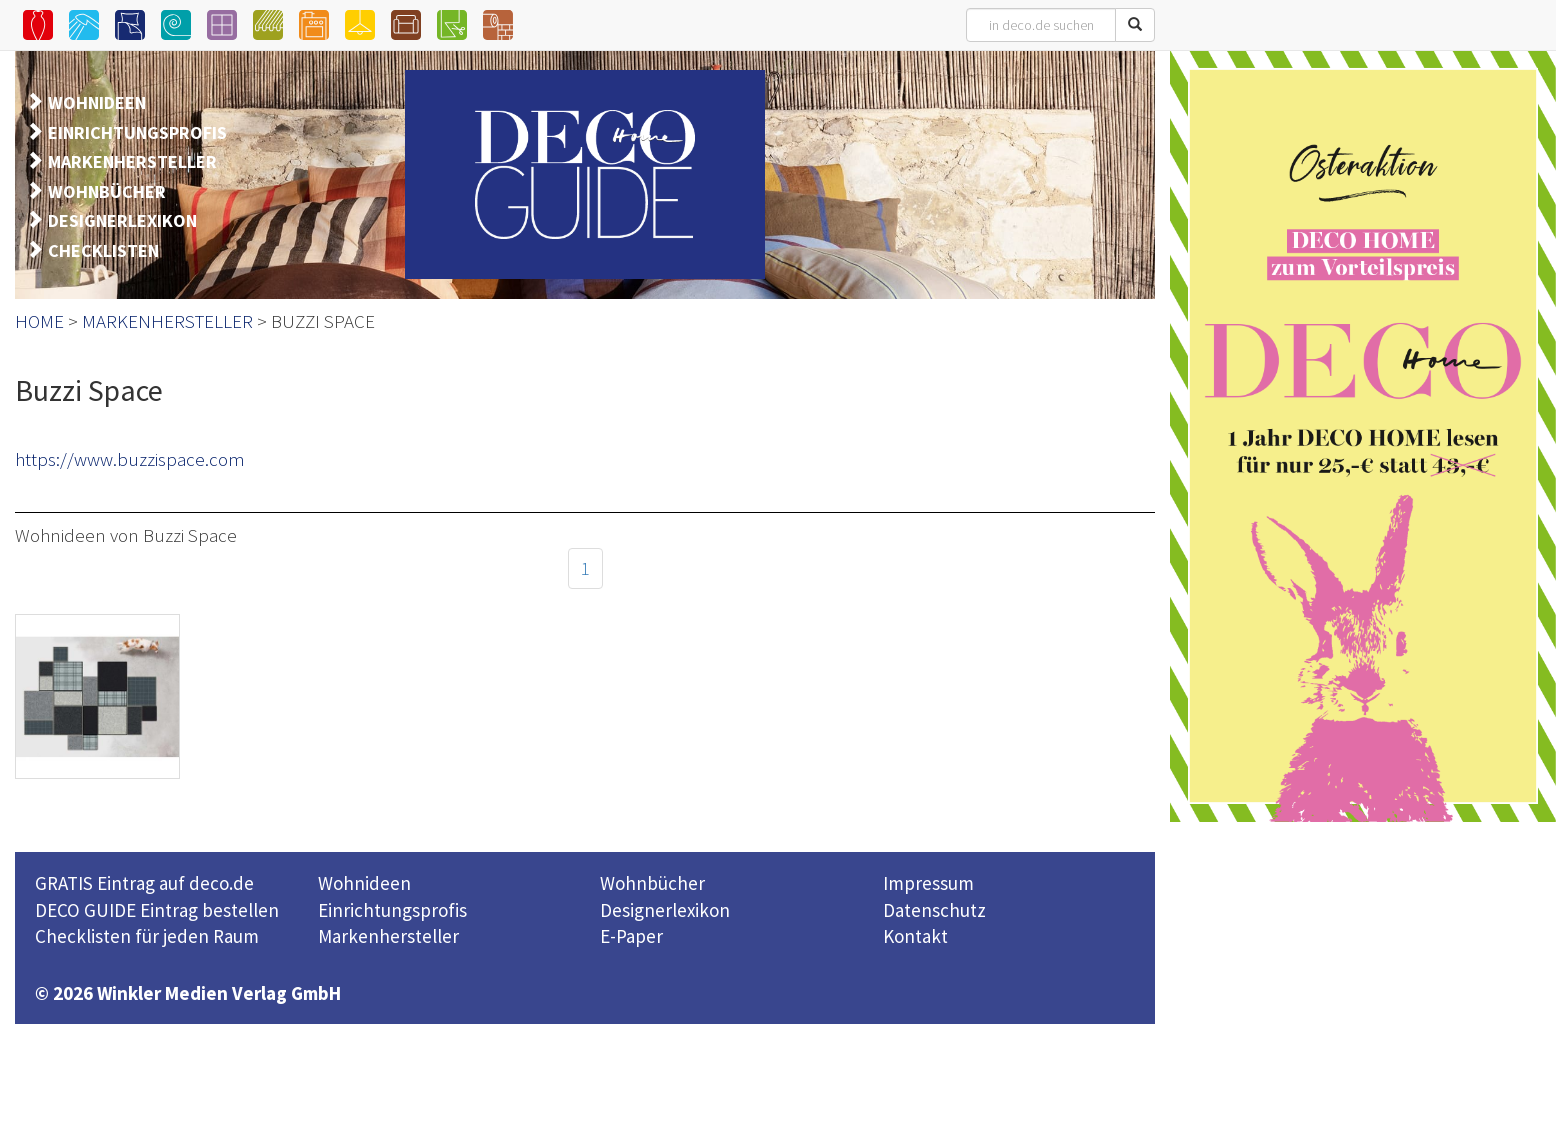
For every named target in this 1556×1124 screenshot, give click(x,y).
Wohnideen (364, 883)
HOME (39, 321)
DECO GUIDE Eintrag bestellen (157, 910)
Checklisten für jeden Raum (147, 936)
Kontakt (915, 936)
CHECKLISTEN (103, 250)
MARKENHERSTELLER (132, 161)
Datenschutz (934, 910)
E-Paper (631, 936)
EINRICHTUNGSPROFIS (137, 132)
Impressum (928, 883)
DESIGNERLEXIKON (122, 220)
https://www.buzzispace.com (130, 459)
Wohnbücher (652, 883)
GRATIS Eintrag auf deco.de (144, 883)
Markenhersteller (388, 936)
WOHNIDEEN (97, 102)
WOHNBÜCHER (107, 191)
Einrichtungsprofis (392, 910)
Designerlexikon (665, 910)
